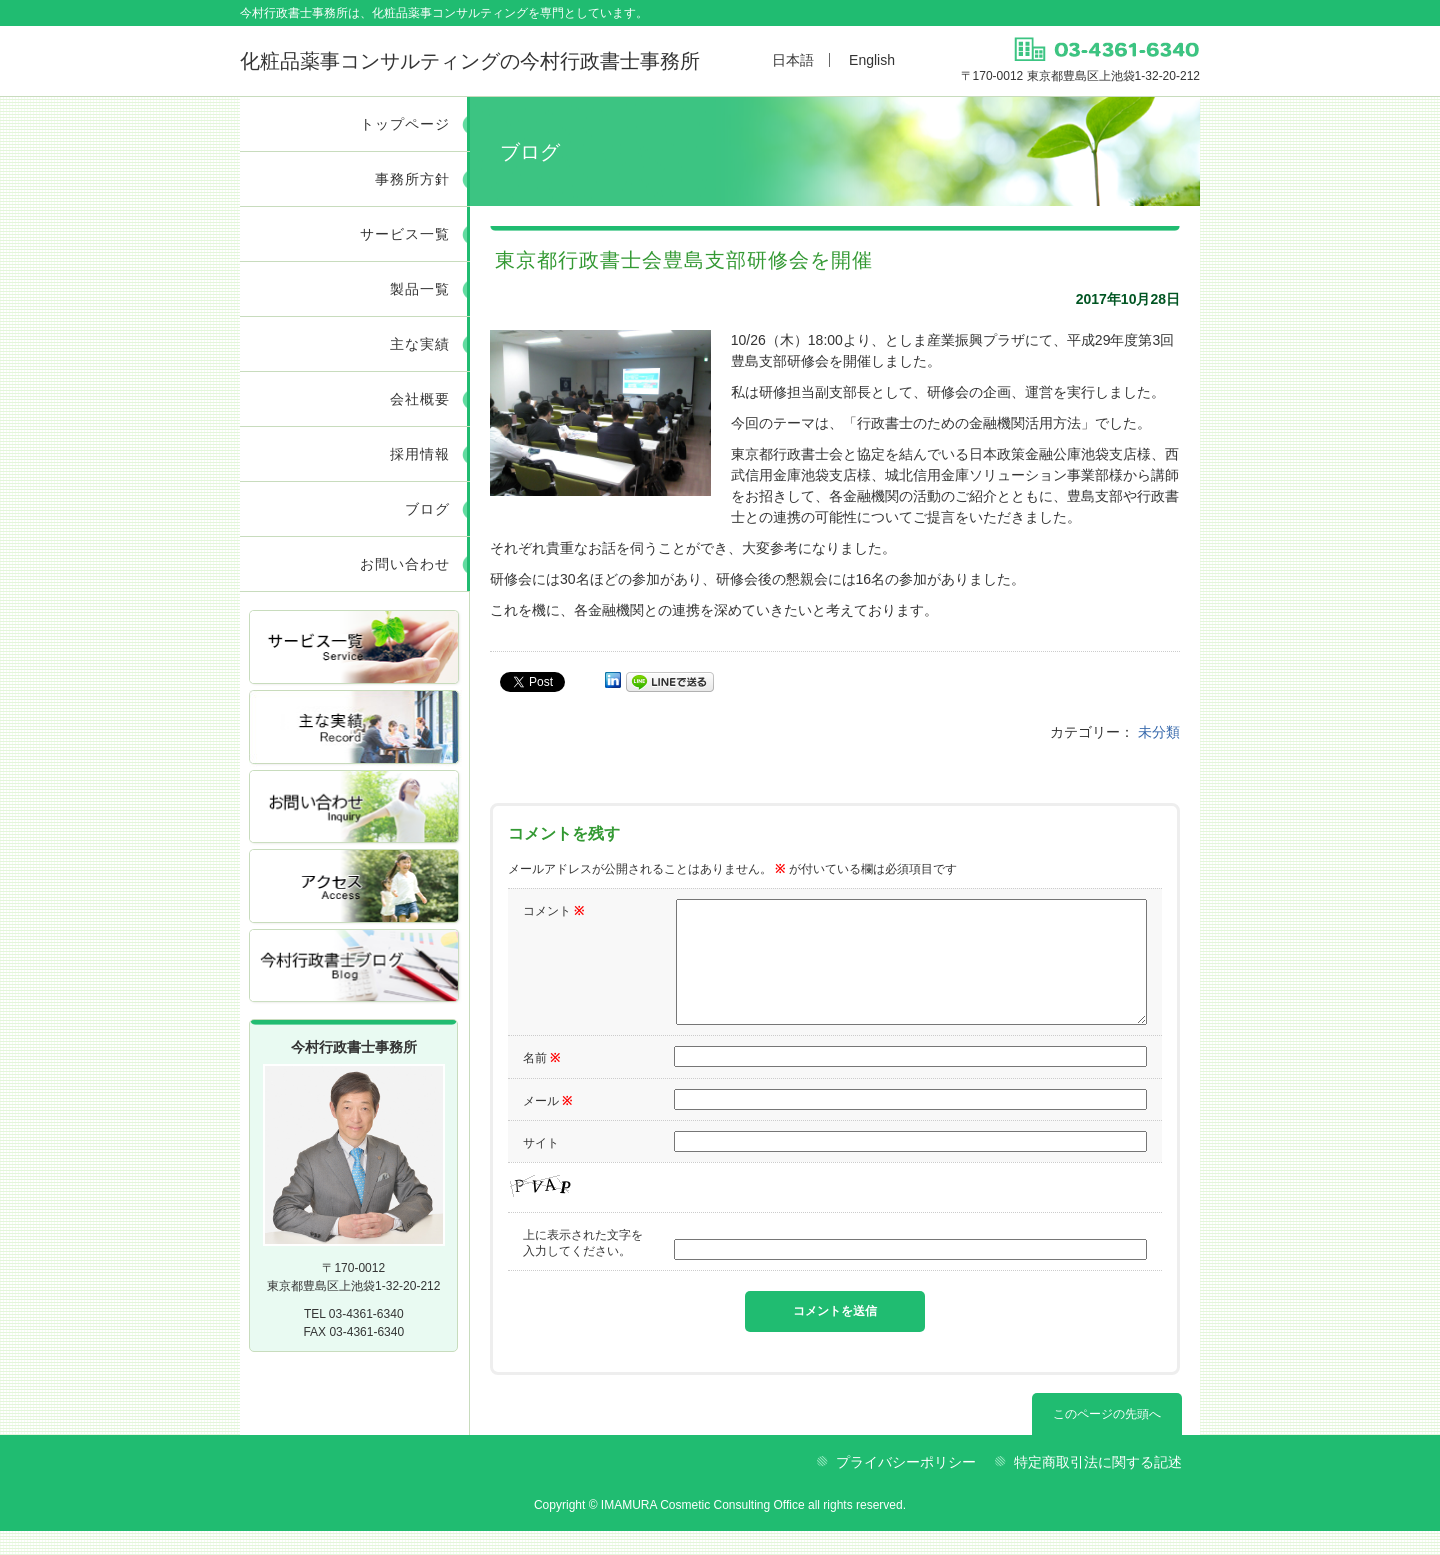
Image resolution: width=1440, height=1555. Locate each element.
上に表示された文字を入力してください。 (583, 1267)
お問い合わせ (405, 564)
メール (547, 1125)
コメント (553, 911)
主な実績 (420, 344)
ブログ (427, 509)
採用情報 (420, 454)
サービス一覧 (405, 234)
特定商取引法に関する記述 (1098, 1486)
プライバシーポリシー (906, 1486)
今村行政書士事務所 (470, 61)
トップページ (405, 124)
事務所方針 (412, 179)
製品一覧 (420, 289)
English (872, 60)
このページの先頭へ (1107, 1438)
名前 (541, 1082)
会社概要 (420, 399)
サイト (541, 1167)
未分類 (1159, 732)
